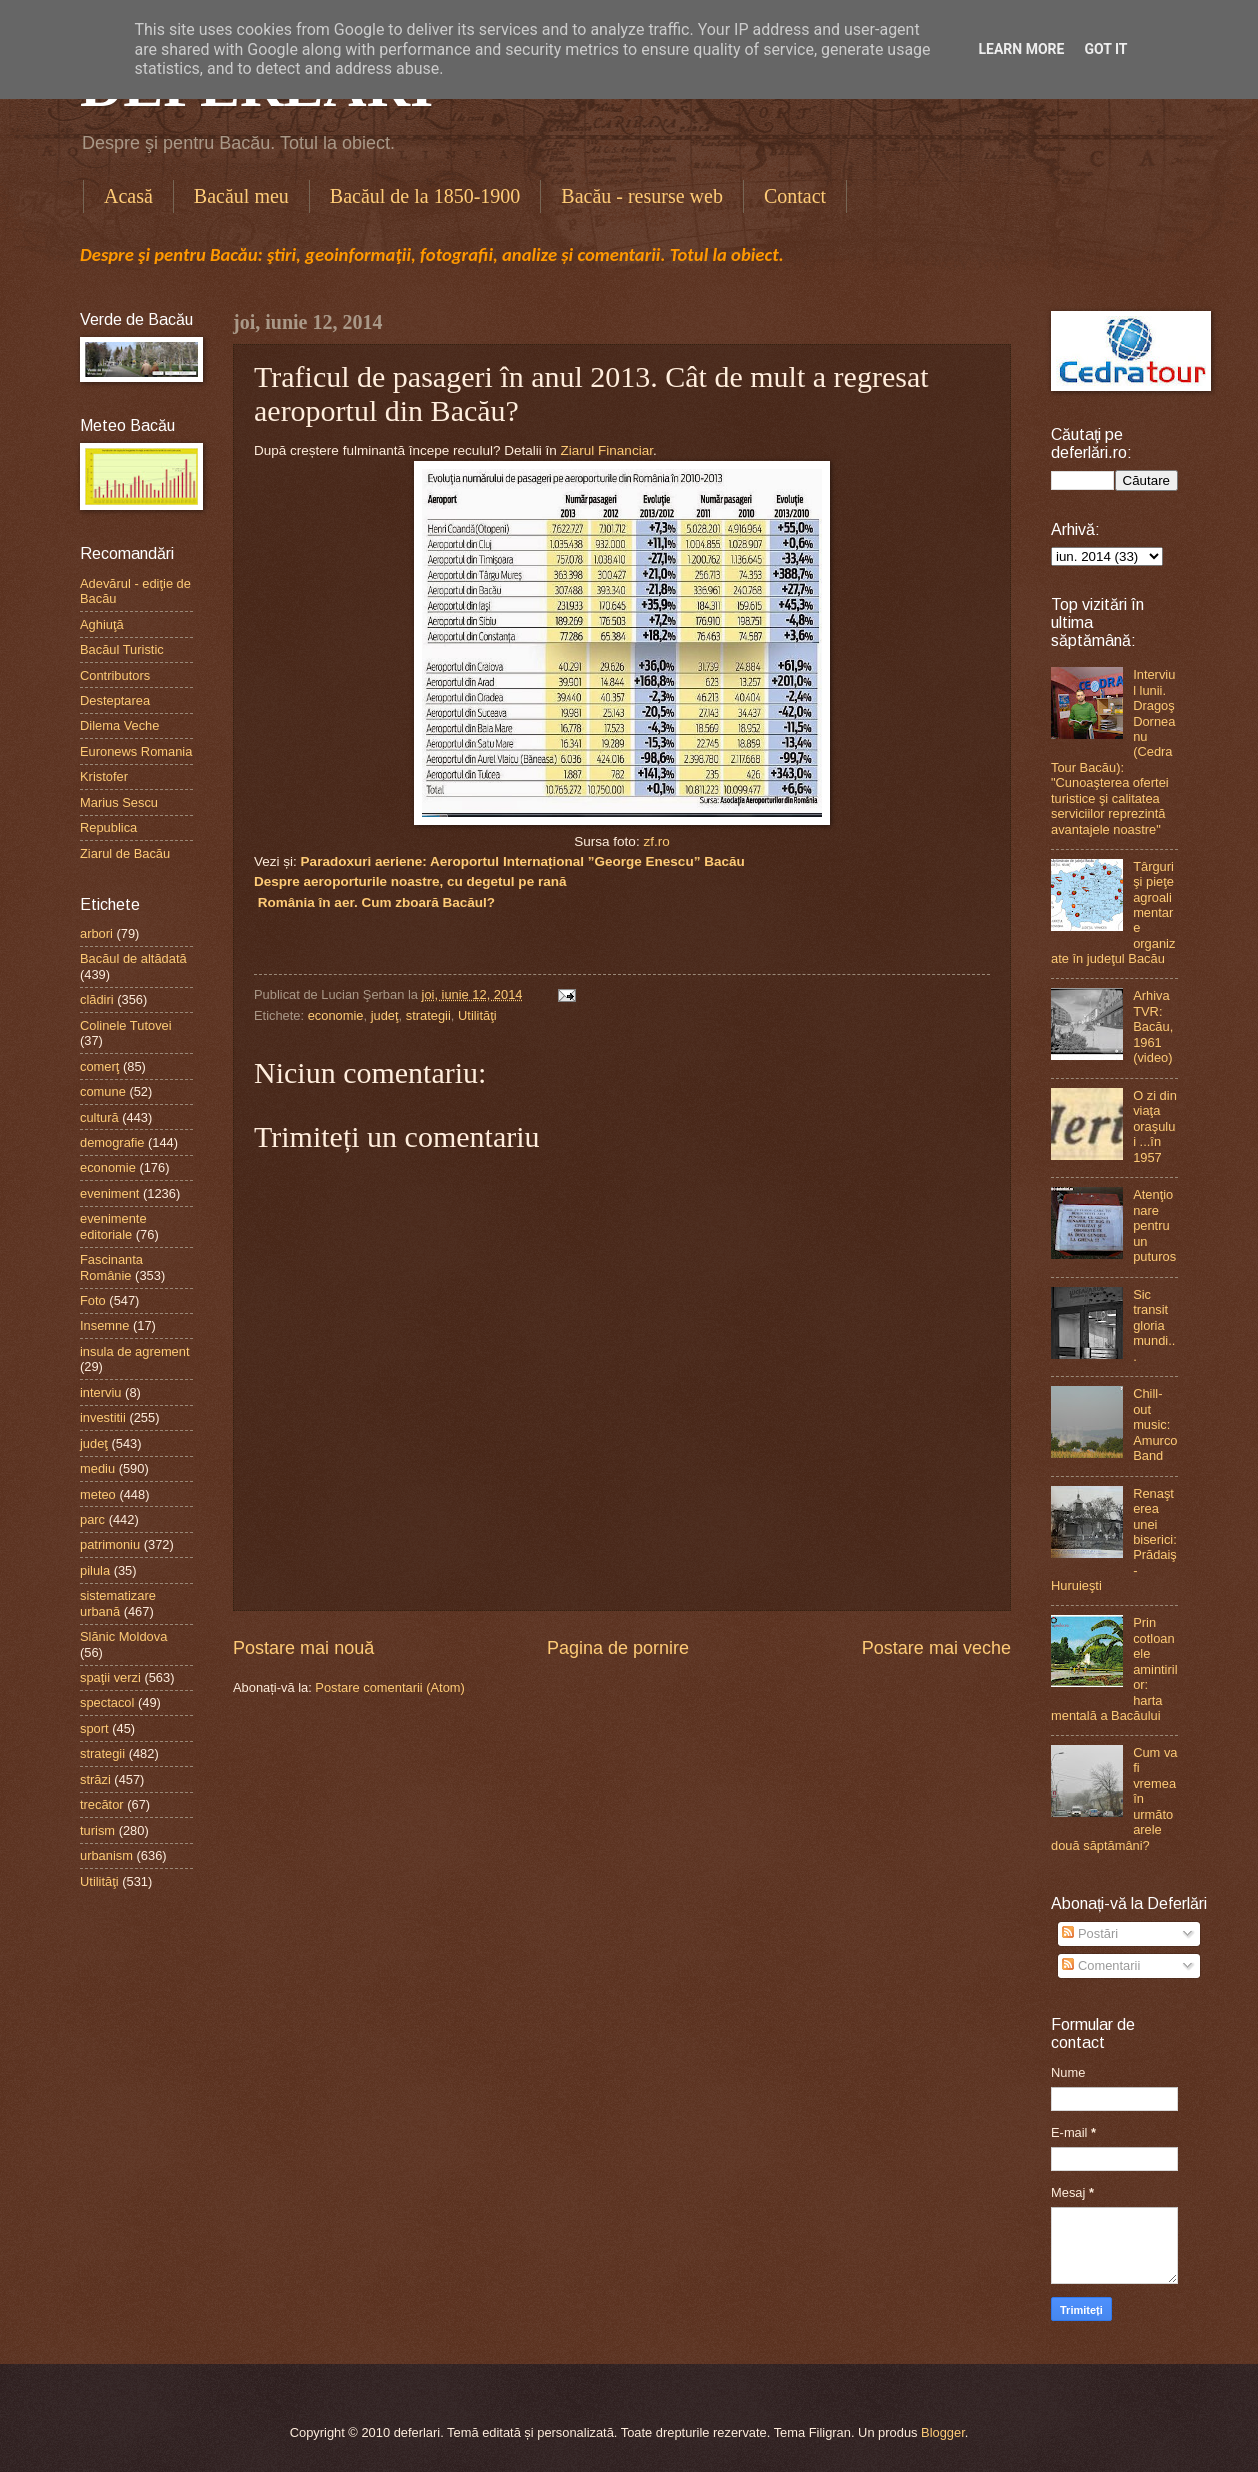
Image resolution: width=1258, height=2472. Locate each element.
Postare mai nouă (303, 1648)
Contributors (115, 675)
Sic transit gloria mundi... (1154, 1325)
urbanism (106, 1855)
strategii (428, 1015)
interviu (101, 1392)
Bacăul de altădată (133, 958)
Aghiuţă (102, 624)
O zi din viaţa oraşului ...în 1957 (1155, 1126)
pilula (95, 1570)
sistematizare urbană (118, 1603)
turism (97, 1830)
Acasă (128, 196)
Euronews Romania (136, 751)
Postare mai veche (936, 1648)
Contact (795, 196)
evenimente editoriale (113, 1226)
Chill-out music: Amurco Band (1155, 1424)
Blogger (943, 2432)
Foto (93, 1300)
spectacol (107, 1702)
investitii (103, 1417)
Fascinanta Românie (111, 1267)
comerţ (99, 1066)
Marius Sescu (119, 802)
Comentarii (1101, 1965)
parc (92, 1519)
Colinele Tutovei (126, 1025)
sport (94, 1728)
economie (336, 1015)
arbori (96, 933)
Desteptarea (115, 700)
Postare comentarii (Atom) (390, 1687)
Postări (1090, 1933)
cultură (99, 1117)
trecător (102, 1804)
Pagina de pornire (618, 1648)
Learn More (1021, 49)
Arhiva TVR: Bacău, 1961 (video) (1153, 1026)
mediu (97, 1468)
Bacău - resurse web (642, 196)
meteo (98, 1494)
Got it (1105, 49)
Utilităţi (477, 1015)
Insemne (104, 1325)
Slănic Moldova (123, 1636)
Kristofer (104, 776)
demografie (112, 1142)
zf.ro (656, 841)
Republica (108, 827)
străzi (95, 1779)
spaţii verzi (110, 1677)
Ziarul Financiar (607, 450)
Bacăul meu (241, 196)
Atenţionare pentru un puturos (1154, 1225)
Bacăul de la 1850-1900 (425, 196)
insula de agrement (135, 1351)
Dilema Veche (119, 725)
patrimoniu (110, 1544)
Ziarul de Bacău (125, 853)
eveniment (109, 1193)
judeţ (385, 1015)
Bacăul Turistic (122, 649)
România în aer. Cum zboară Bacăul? (376, 902)
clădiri (97, 999)
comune (103, 1091)
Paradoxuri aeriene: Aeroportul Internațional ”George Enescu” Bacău (523, 861)
